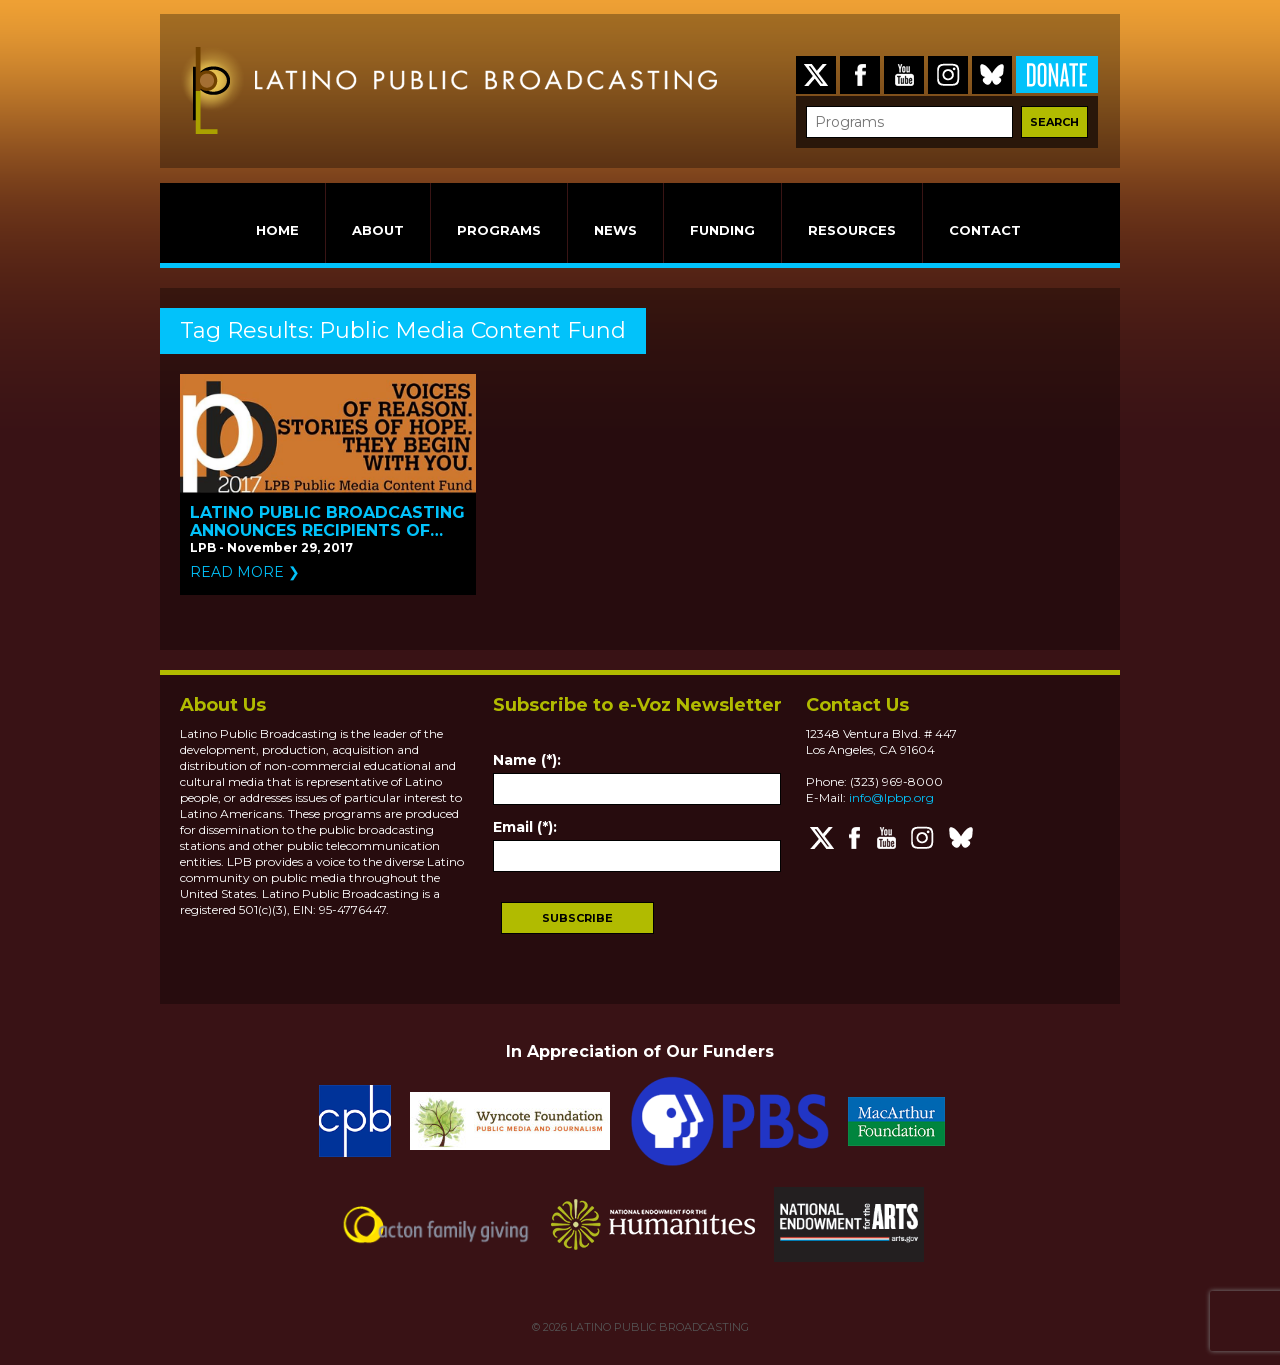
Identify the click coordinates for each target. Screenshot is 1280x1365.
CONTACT (985, 230)
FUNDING (722, 230)
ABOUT (378, 230)
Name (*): (527, 760)
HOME (277, 230)
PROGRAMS (499, 230)
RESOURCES (852, 230)
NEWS (615, 230)
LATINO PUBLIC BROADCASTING (658, 1327)
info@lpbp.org (891, 797)
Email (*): (525, 827)
